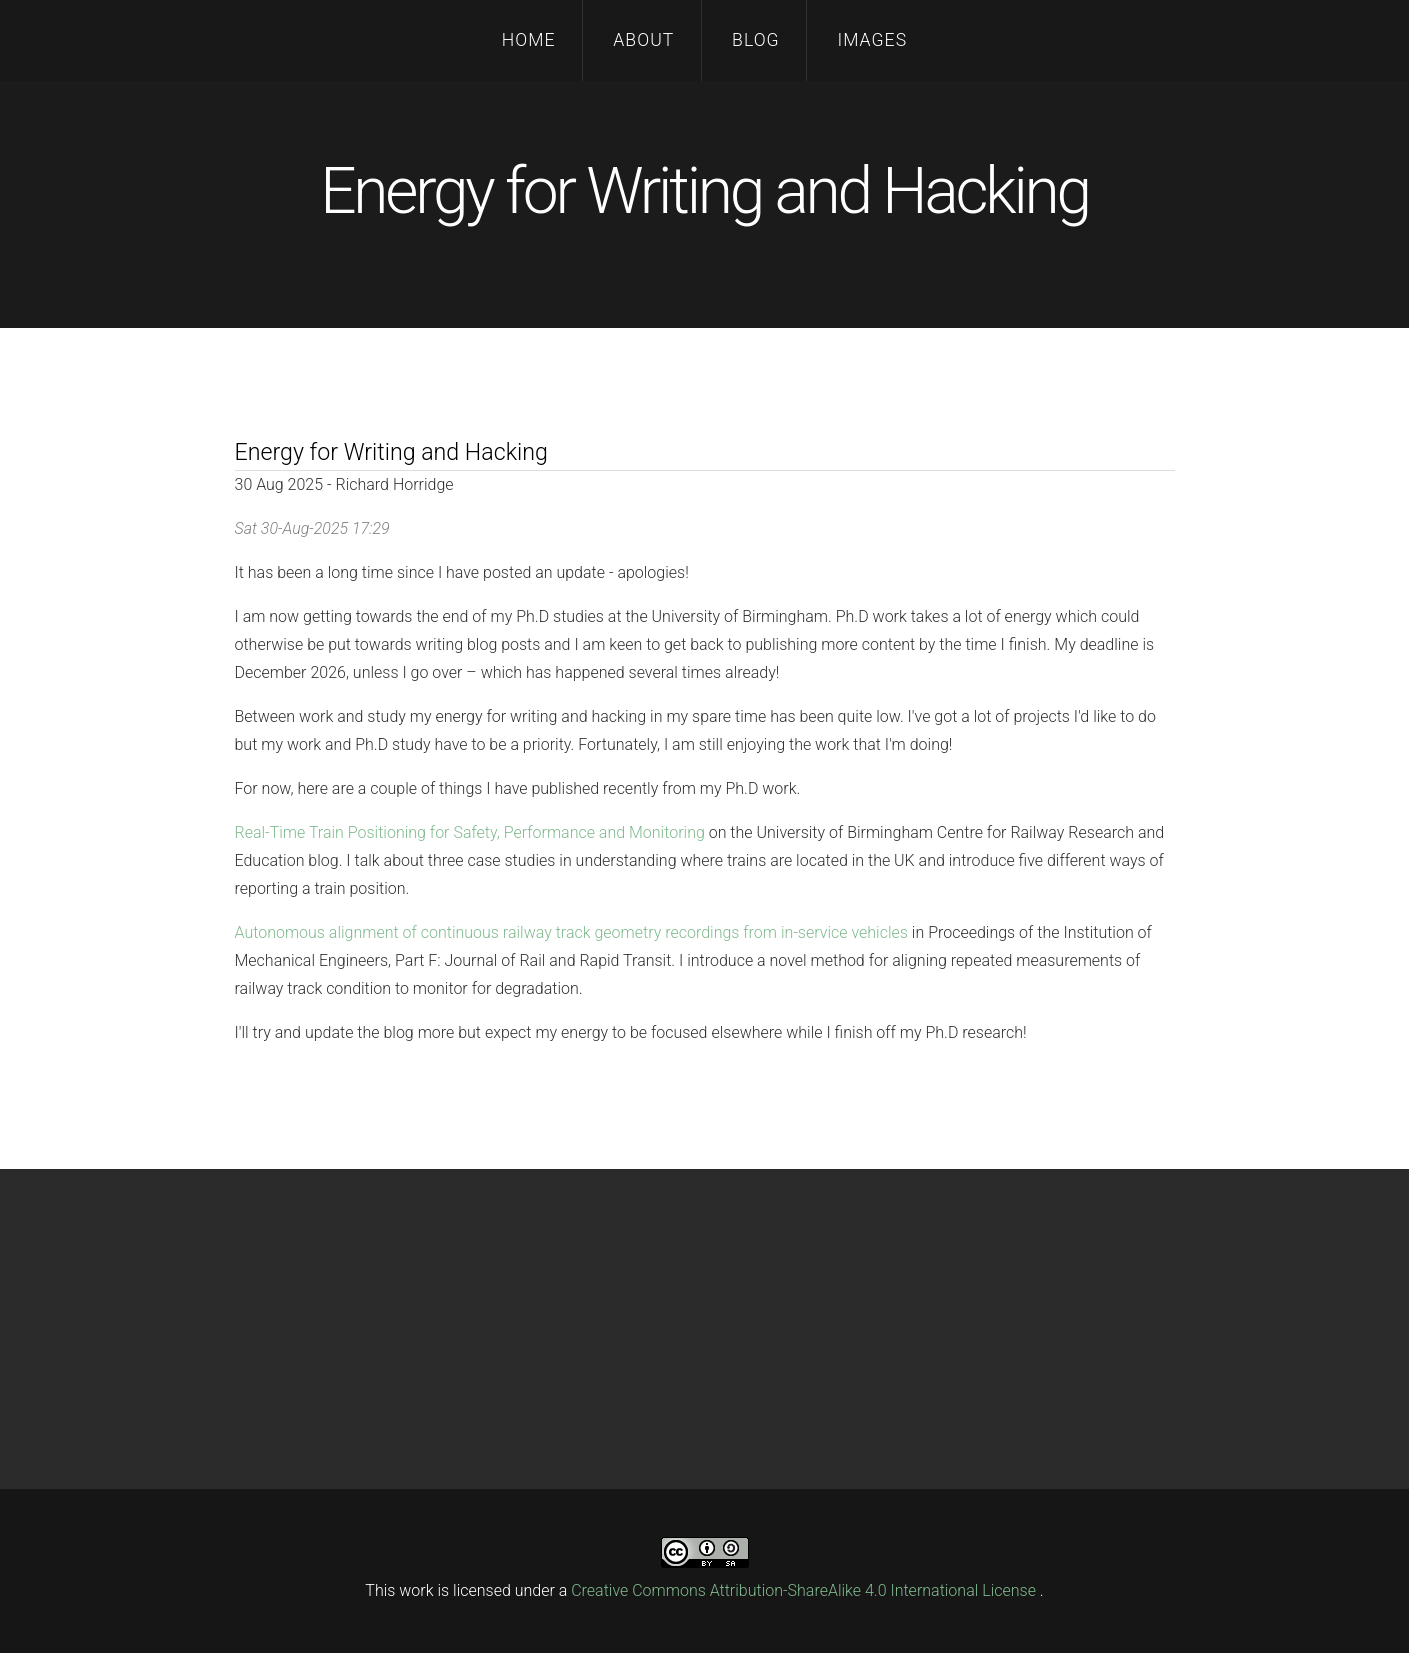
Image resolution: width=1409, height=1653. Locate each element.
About (643, 40)
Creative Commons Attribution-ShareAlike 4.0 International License (805, 1590)
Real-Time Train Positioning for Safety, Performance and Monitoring (470, 832)
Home (529, 40)
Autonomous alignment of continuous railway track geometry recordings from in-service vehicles (571, 932)
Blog (756, 40)
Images (872, 40)
